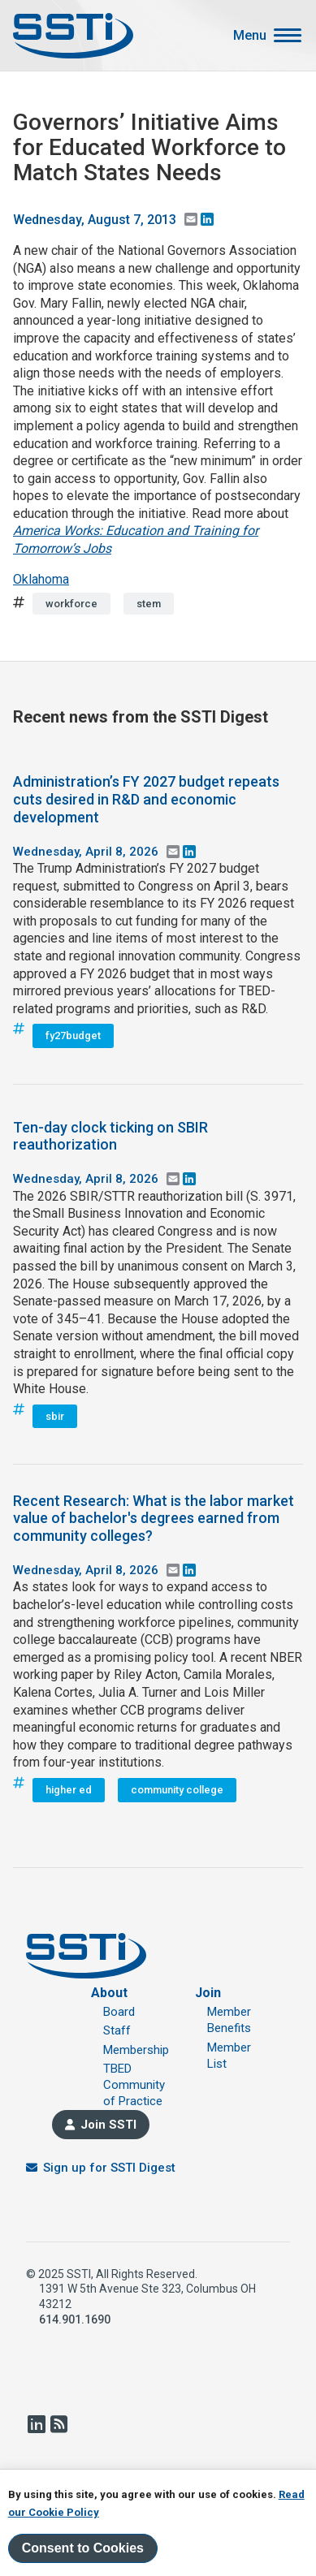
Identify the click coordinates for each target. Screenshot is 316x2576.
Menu (249, 35)
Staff (117, 2030)
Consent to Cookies (83, 2549)
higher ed (68, 1790)
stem (148, 604)
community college (177, 1790)
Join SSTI (108, 2124)
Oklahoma (41, 579)
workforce (71, 604)
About (109, 1992)
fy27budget (73, 1035)
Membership (136, 2050)
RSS (58, 2424)
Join (208, 1992)
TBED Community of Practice (134, 2085)
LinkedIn (35, 2424)
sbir (54, 1416)
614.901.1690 (74, 2319)
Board (119, 2011)
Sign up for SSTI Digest (109, 2167)
